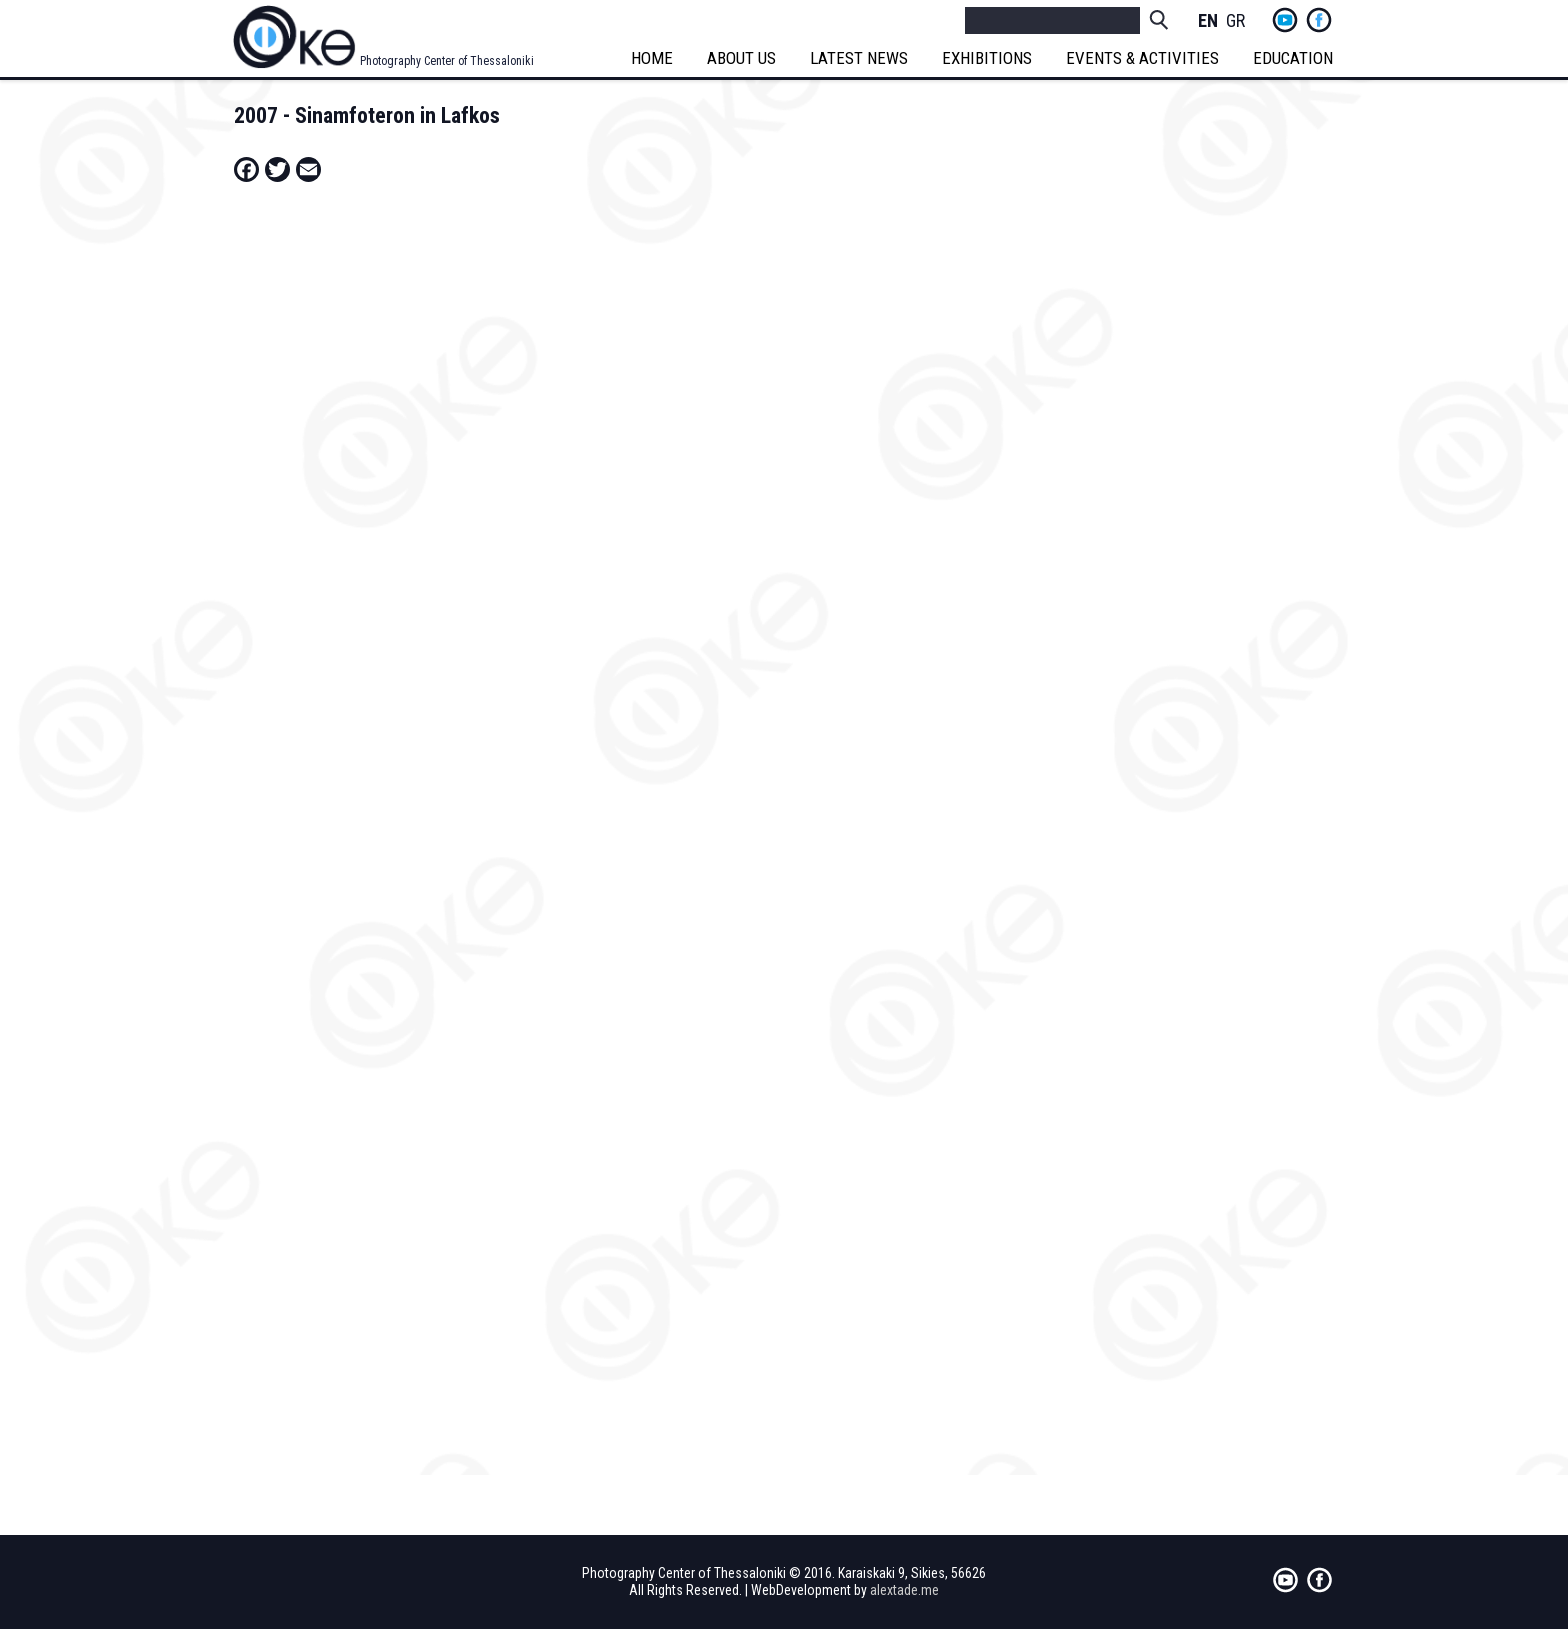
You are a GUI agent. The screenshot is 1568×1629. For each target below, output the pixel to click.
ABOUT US (742, 58)
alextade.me (904, 1590)
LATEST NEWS (860, 58)
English (1208, 21)
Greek (1236, 21)
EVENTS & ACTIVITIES (1143, 58)
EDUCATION (1294, 58)
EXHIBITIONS (988, 58)
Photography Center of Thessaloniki (447, 61)
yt (1285, 20)
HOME (653, 58)
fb (1319, 20)
